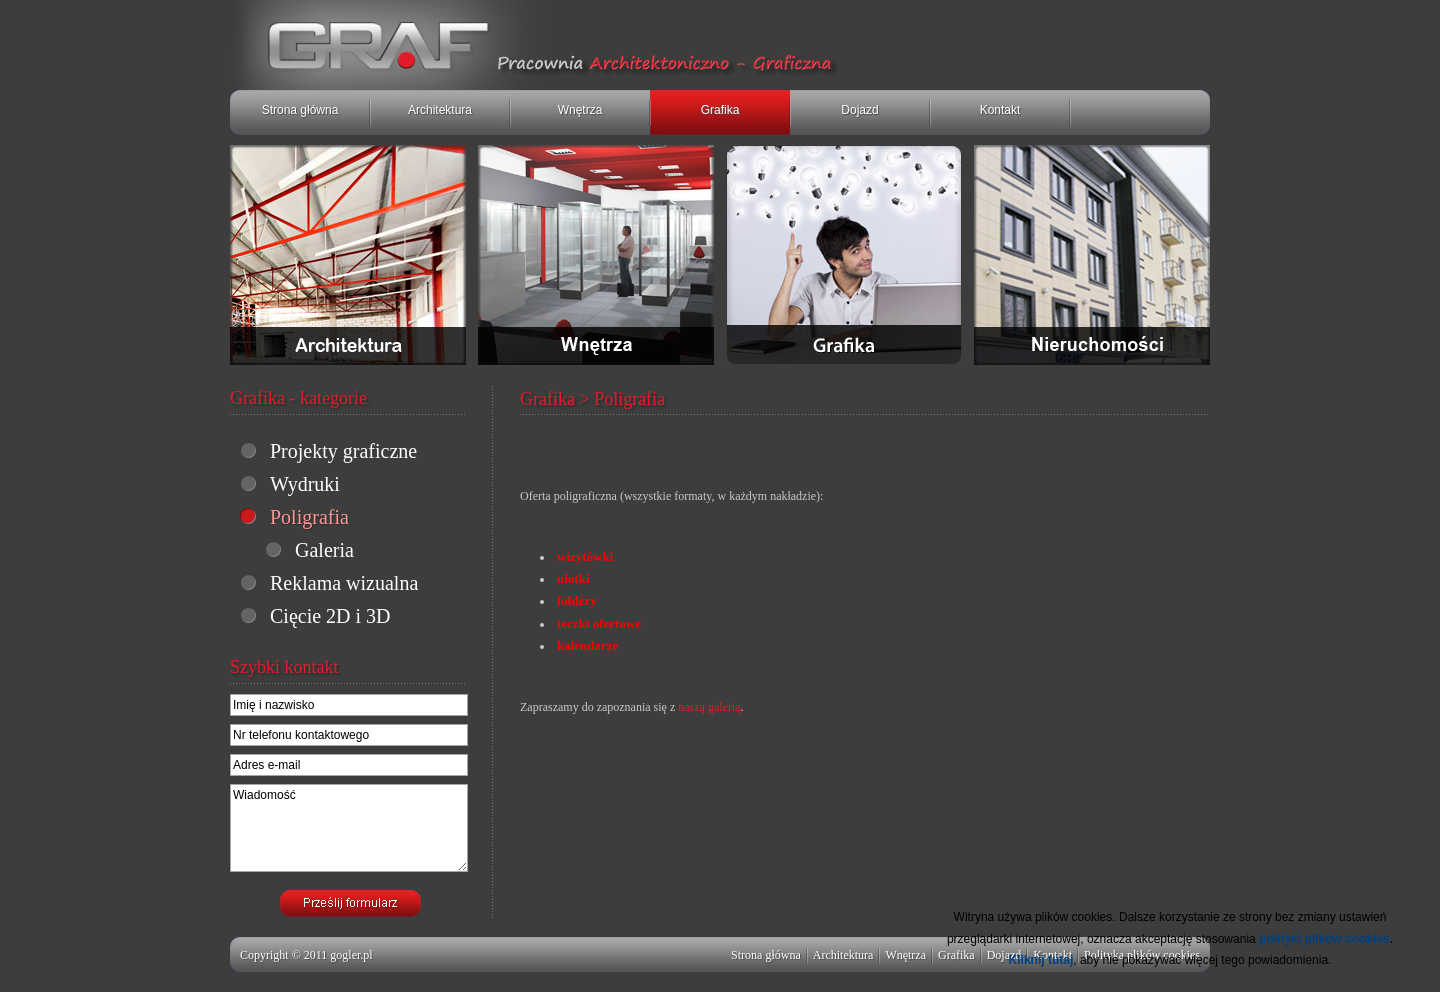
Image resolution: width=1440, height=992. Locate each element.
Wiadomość (349, 828)
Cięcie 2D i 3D (330, 616)
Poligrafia (309, 517)
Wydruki (305, 484)
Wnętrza (580, 110)
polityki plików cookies (1324, 939)
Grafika (720, 110)
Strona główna (300, 110)
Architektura (440, 110)
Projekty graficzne (343, 451)
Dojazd (859, 110)
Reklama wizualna (344, 583)
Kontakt (1000, 110)
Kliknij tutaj (1041, 960)
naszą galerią (709, 707)
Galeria (324, 550)
